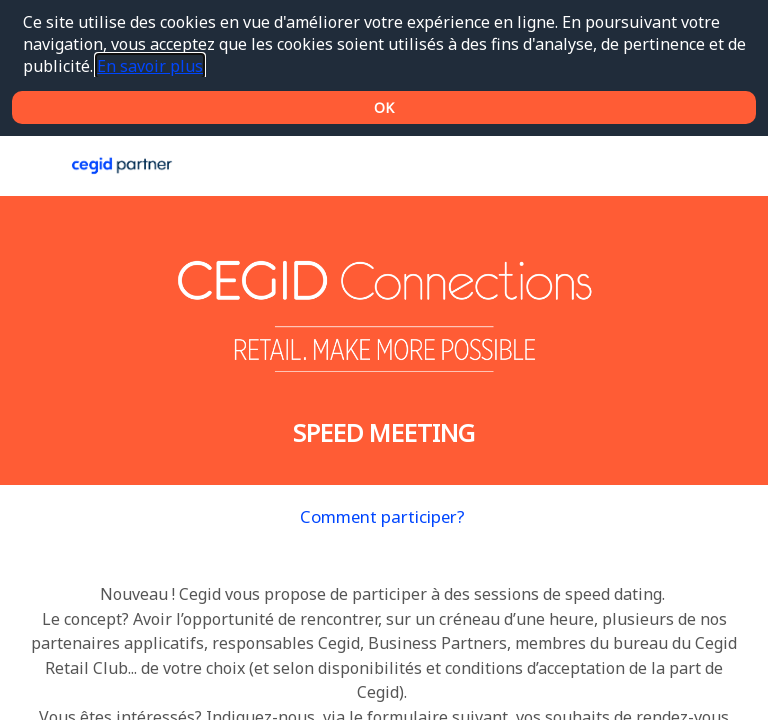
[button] (30, 166)
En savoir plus (150, 66)
